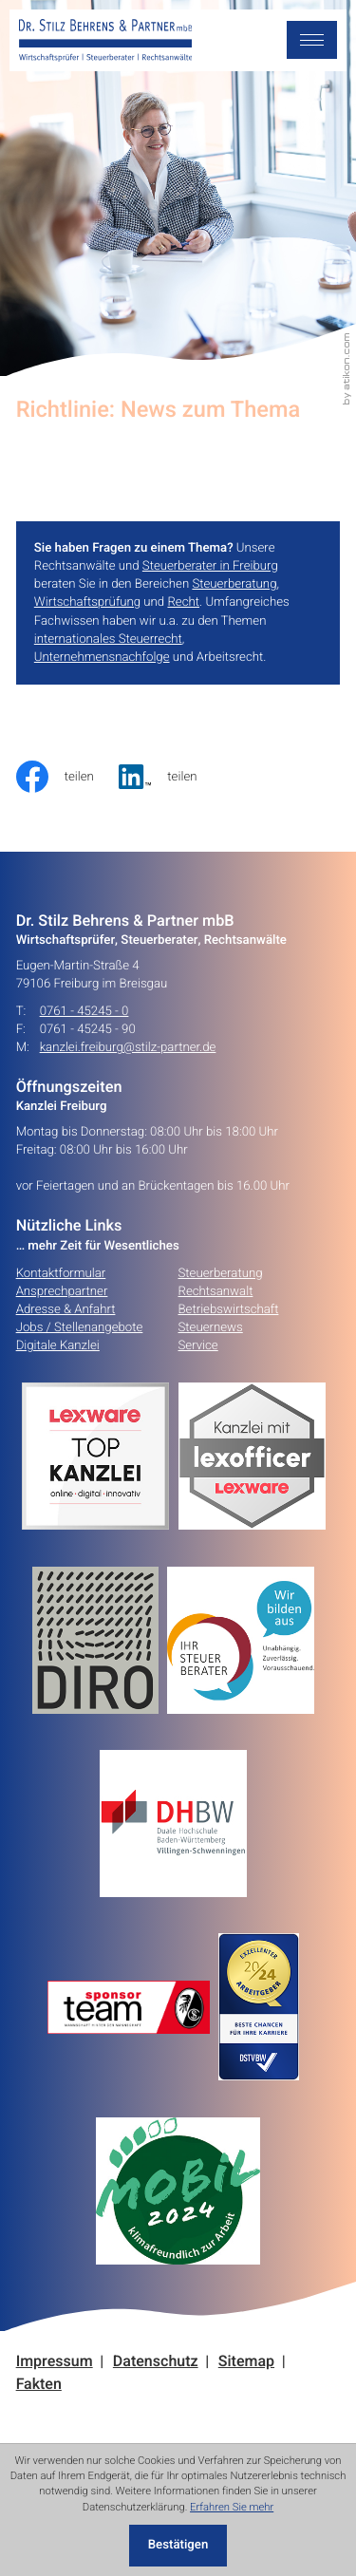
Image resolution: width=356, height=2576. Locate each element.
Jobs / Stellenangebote (79, 1327)
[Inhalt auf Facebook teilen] (68, 777)
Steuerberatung (234, 583)
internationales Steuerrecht (108, 639)
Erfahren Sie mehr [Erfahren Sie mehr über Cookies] (231, 2507)
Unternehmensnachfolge (102, 657)
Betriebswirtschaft (228, 1309)
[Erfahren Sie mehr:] (99, 1640)
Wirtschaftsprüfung (87, 601)
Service (198, 1345)
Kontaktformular (61, 1273)
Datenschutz (155, 2362)
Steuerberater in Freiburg (210, 565)
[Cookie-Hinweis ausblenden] (178, 2546)
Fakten (39, 2385)
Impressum (54, 2362)
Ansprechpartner (62, 1291)
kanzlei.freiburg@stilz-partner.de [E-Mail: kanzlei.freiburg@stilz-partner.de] (128, 1048)
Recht (183, 601)
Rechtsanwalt (215, 1291)
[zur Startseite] (106, 41)
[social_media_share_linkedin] (170, 777)
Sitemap (246, 2362)
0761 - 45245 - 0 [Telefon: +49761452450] (84, 1012)
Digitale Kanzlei (58, 1345)
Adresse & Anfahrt (66, 1309)
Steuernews (210, 1327)
